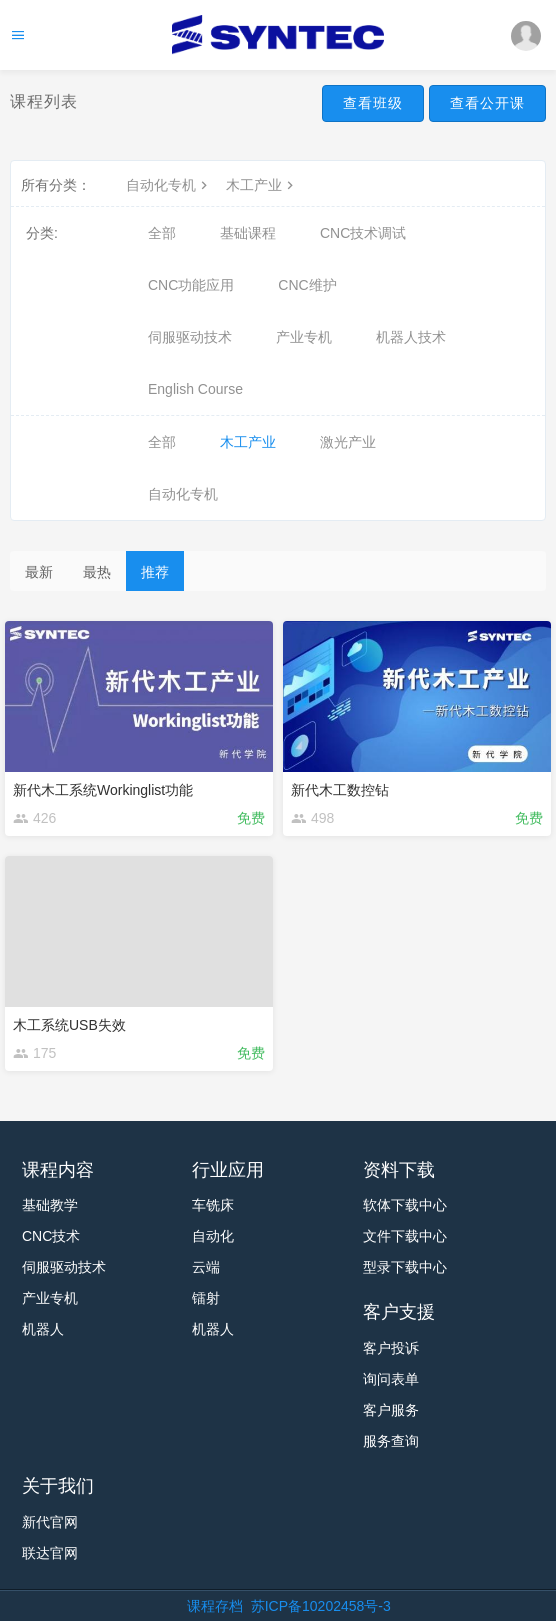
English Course (195, 389)
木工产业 (262, 185)
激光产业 (348, 442)
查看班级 (373, 103)
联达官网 (50, 1553)
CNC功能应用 (191, 285)
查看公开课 (487, 103)
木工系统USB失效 (69, 1025)
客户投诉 (391, 1348)
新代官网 (50, 1522)
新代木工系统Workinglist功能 (103, 790)
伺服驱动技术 (190, 337)
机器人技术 (411, 337)
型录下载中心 (405, 1267)
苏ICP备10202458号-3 (321, 1606)
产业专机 (304, 337)
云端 (206, 1267)
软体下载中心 (405, 1205)
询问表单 (391, 1379)
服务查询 (391, 1441)
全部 (162, 233)
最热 (97, 572)
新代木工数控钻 (340, 790)
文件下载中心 (405, 1236)
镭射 (206, 1298)
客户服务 (391, 1410)
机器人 (43, 1329)
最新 (39, 572)
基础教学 (50, 1205)
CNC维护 (307, 285)
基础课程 (248, 233)
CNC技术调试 (363, 233)
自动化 (213, 1236)
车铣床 (213, 1205)
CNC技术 (51, 1236)
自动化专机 (169, 185)
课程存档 (215, 1606)
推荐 (155, 572)
